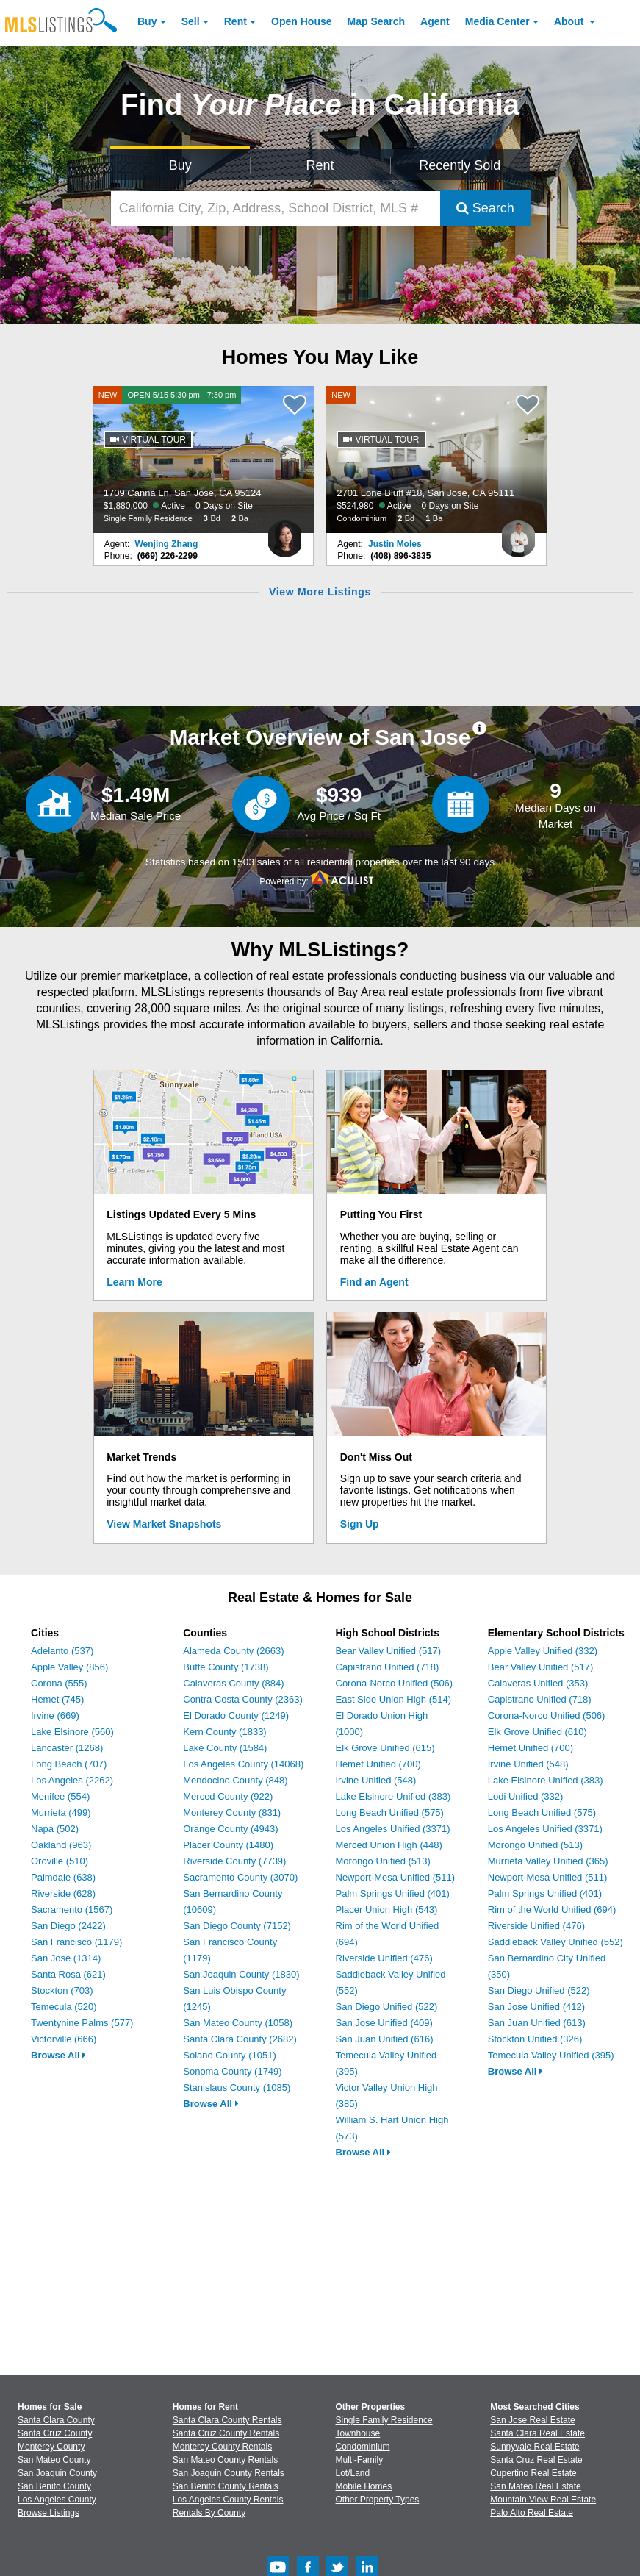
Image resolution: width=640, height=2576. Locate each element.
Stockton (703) (62, 1990)
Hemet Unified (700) (378, 1764)
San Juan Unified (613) (537, 2022)
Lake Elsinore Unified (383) (393, 1796)
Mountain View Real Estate (543, 2499)
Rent (235, 21)
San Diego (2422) (68, 1925)
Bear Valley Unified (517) (389, 1650)
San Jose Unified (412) (536, 2006)
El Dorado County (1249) (236, 1715)
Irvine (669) (55, 1715)
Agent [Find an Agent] (435, 21)
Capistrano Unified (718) (387, 1666)
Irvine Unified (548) (376, 1780)
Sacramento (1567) (71, 1909)
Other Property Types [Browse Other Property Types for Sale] (378, 2499)
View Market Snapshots (164, 1524)
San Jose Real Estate (532, 2420)
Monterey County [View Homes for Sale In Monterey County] (51, 2446)
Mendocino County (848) (235, 1780)
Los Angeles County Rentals (228, 2499)
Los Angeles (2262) (72, 1780)
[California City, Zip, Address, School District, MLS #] (275, 208)
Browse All (58, 2055)
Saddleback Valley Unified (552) (555, 1941)
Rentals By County (209, 2513)
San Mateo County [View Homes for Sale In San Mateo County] (54, 2460)
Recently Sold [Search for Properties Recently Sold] (459, 165)
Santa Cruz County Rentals (226, 2433)
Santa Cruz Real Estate (536, 2460)
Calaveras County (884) (233, 1683)
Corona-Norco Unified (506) (394, 1683)
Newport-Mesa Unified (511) (396, 1877)
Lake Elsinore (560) (72, 1731)
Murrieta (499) (61, 1812)
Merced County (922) (228, 1796)
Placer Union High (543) (387, 1909)
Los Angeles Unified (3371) (393, 1828)
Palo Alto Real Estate (531, 2513)
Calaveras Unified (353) (538, 1683)
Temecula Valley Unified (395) (551, 2055)
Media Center (497, 21)
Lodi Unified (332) (526, 1796)
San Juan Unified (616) (385, 2038)
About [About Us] (570, 21)
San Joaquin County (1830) (241, 1974)
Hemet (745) (57, 1699)
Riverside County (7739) (234, 1861)
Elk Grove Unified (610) (537, 1731)
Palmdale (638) (63, 1877)
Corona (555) (59, 1683)
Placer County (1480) (228, 1844)
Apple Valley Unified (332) (542, 1650)
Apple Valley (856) (69, 1666)
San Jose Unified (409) (384, 2022)
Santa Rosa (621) (68, 1974)
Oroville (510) (59, 1861)
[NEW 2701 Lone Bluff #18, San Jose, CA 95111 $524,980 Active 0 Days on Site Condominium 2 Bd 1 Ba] (436, 459)
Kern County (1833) (224, 1731)
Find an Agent (374, 1282)
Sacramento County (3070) (240, 1877)
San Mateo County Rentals (225, 2460)
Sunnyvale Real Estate (534, 2446)
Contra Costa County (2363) (243, 1699)
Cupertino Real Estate (533, 2473)
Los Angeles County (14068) (243, 1764)
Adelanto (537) (62, 1650)
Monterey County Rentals (222, 2446)
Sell (190, 21)
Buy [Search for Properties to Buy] (180, 165)
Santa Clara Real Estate (537, 2433)
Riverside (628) (63, 1893)
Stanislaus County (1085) (236, 2087)
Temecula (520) (64, 2006)
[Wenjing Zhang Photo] (285, 532)
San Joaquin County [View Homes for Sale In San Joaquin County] (57, 2473)
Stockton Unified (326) (535, 2038)
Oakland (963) (61, 1844)
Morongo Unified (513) (383, 1861)
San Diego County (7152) (237, 1925)
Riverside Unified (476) (384, 1958)
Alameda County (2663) (233, 1650)
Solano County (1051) (229, 2055)
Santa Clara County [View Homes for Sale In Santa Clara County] (56, 2420)
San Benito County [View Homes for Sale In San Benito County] (54, 2486)
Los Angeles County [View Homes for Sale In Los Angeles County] (57, 2499)
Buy (147, 21)
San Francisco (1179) (76, 1941)
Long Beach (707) (69, 1764)
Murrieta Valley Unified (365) (548, 1861)
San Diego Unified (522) (387, 2006)
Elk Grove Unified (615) (385, 1747)
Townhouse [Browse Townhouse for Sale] (358, 2433)
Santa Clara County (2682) (240, 2038)
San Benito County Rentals (225, 2486)
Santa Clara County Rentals (227, 2420)
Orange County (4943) (230, 1828)
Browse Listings (48, 2513)
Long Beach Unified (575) (390, 1812)
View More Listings (320, 592)
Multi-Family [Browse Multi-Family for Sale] (360, 2460)
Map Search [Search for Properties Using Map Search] (377, 21)
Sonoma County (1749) (232, 2071)
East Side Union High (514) (394, 1699)
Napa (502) (55, 1828)
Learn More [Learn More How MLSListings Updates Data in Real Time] (134, 1282)
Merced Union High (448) (389, 1844)
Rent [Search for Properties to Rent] (320, 165)
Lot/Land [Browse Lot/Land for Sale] (353, 2473)
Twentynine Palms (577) (82, 2022)
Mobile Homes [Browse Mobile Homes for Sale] (364, 2486)
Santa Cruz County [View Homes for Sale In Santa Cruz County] (55, 2433)
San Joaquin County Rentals (228, 2473)
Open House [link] (301, 21)
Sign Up (359, 1524)
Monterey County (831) (232, 1812)
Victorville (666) (63, 2038)
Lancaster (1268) (67, 1747)
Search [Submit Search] (485, 208)
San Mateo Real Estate (535, 2486)
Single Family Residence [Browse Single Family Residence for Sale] (384, 2420)
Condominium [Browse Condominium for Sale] (363, 2446)
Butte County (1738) (225, 1666)
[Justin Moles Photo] (518, 532)
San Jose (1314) (66, 1958)
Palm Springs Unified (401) (393, 1893)
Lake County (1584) (225, 1747)
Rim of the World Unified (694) (552, 1909)
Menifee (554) (60, 1796)
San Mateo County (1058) (237, 2022)
